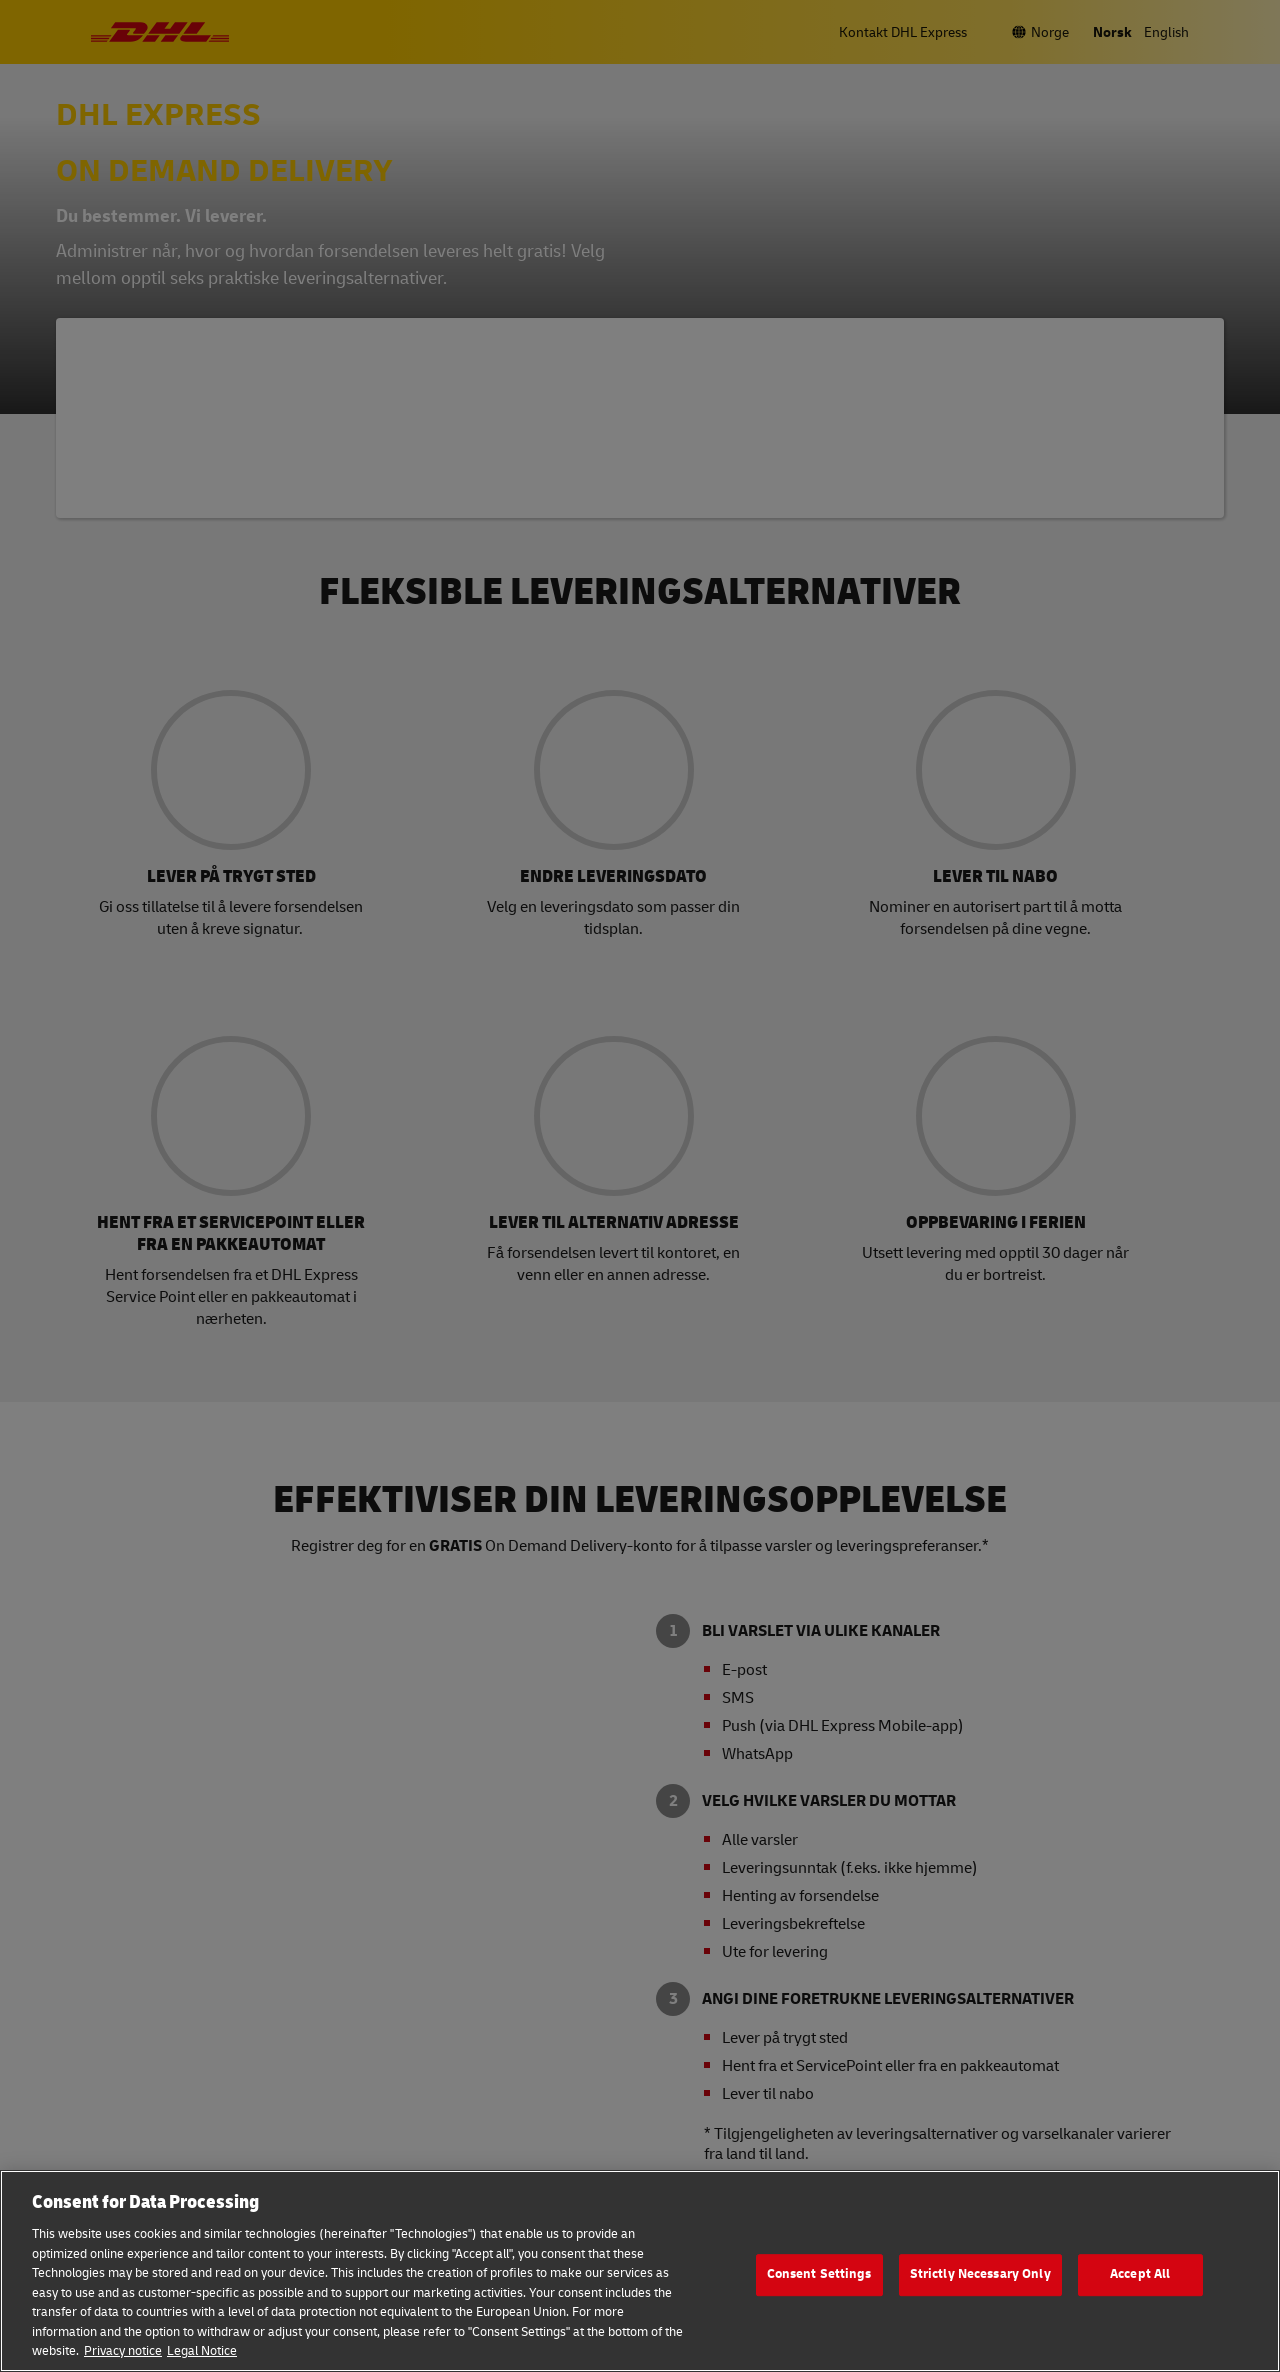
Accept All (1140, 2274)
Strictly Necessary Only (980, 2274)
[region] (640, 2271)
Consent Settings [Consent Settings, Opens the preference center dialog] (819, 2274)
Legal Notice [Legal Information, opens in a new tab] (202, 2351)
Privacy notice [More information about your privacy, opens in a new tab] (123, 2351)
